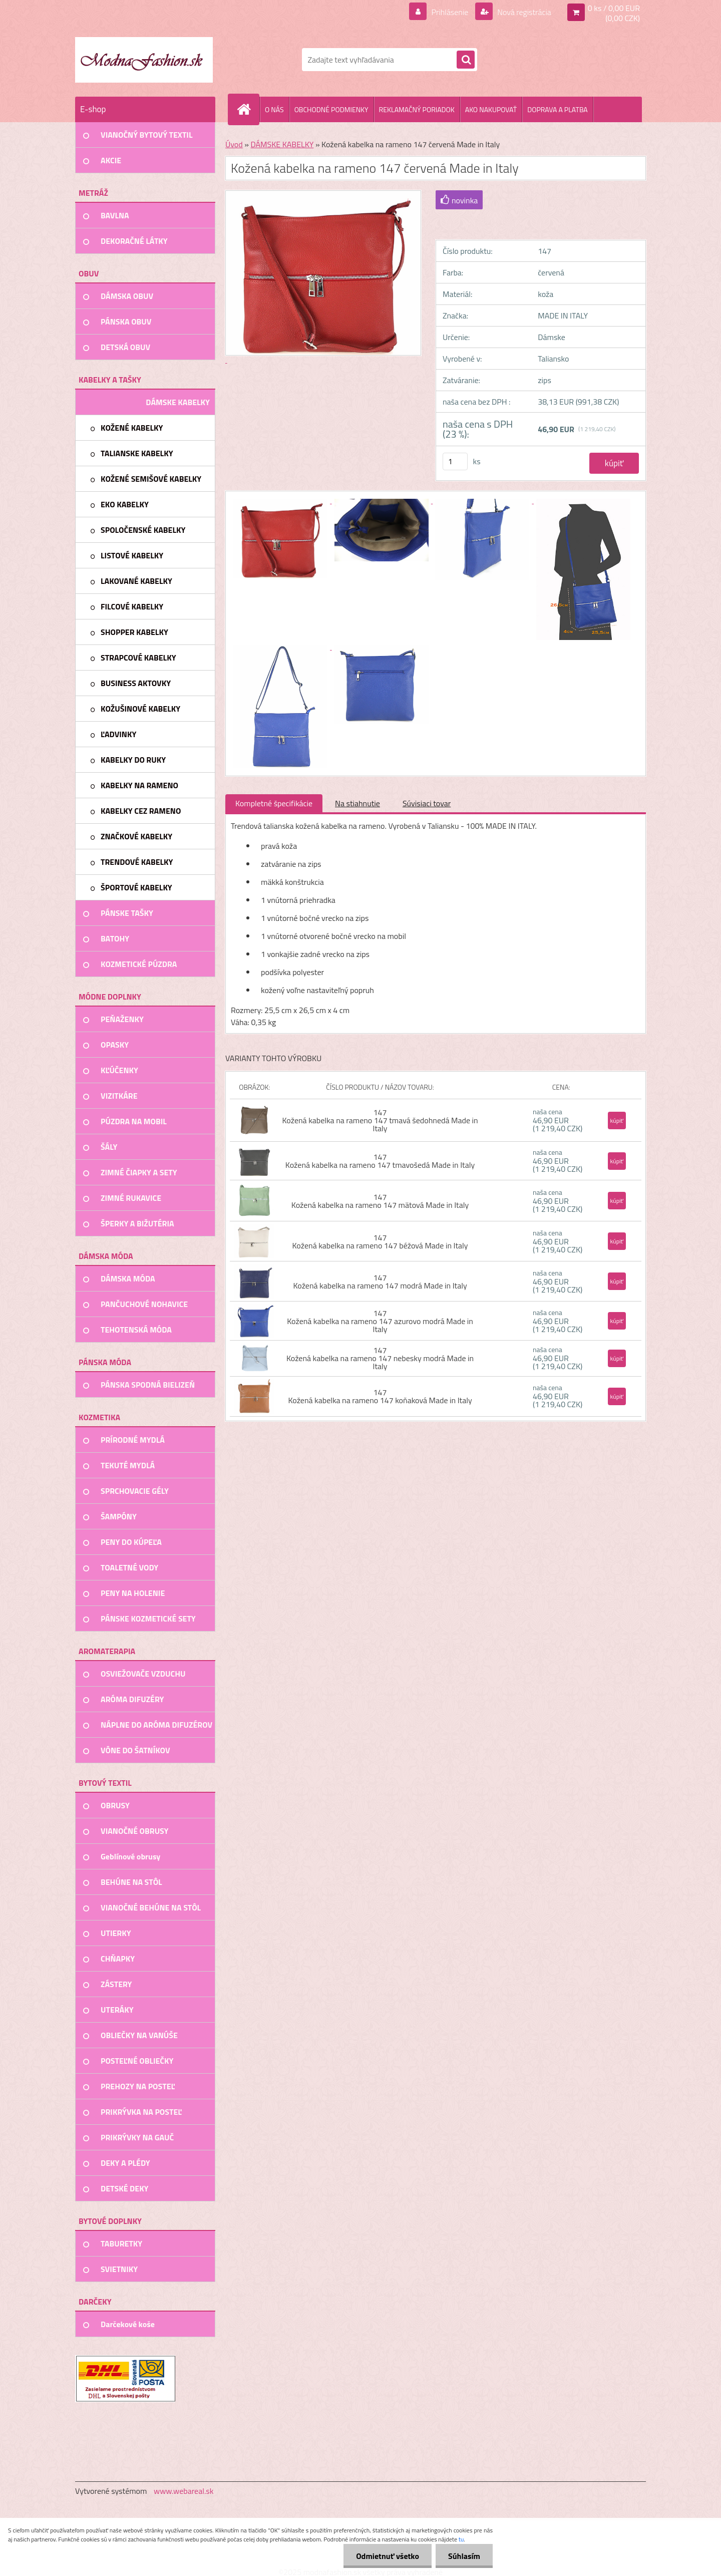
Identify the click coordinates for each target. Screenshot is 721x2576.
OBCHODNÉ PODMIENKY (331, 109)
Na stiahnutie (357, 803)
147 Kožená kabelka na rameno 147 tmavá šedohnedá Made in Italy (380, 1120)
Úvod (234, 144)
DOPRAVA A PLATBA (557, 109)
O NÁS (274, 109)
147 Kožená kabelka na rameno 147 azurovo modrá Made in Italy (380, 1321)
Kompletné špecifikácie (273, 803)
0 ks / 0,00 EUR (614, 8)
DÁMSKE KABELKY (281, 144)
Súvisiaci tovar (427, 803)
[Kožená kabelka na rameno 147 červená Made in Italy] (281, 500)
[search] (466, 60)
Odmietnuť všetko (387, 2556)
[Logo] (144, 60)
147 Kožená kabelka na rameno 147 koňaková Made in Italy (380, 1396)
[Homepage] (247, 109)
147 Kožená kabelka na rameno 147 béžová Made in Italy (380, 1241)
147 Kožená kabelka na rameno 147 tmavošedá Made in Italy (380, 1161)
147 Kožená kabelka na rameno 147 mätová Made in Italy (380, 1201)
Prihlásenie (450, 12)
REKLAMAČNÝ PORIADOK (417, 109)
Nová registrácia (523, 12)
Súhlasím (464, 2556)
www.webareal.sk (184, 2491)
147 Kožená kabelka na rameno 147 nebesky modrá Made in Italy (380, 1358)
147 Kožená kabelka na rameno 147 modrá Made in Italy (380, 1281)
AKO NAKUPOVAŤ (491, 109)
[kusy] (455, 461)
